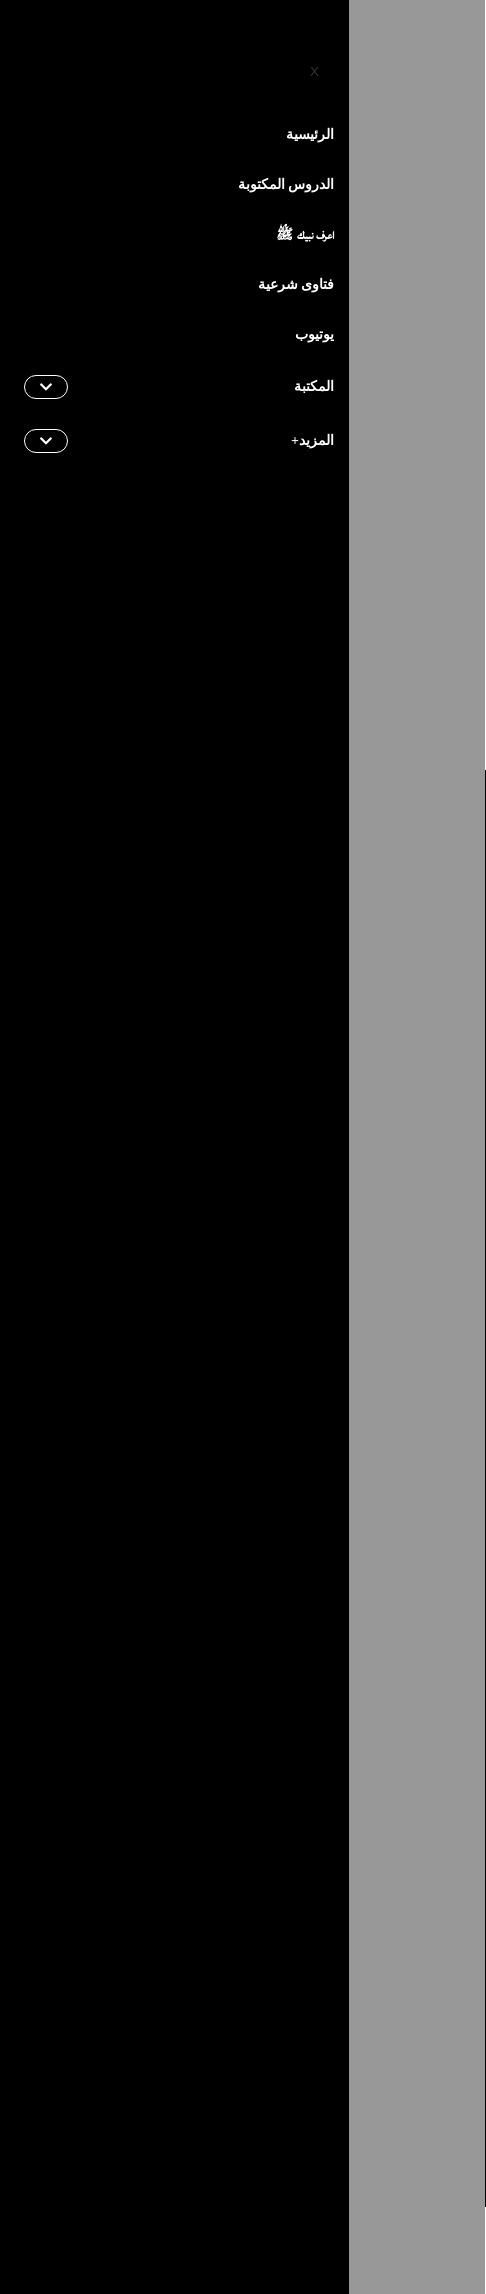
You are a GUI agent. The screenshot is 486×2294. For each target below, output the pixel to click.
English (282, 58)
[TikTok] (257, 1893)
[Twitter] (175, 57)
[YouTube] (97, 57)
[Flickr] (161, 1893)
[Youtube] (353, 1893)
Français (365, 58)
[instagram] (136, 57)
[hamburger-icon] (37, 129)
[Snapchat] (113, 1893)
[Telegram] (305, 1893)
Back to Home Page (243, 635)
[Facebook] (217, 57)
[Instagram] (401, 1893)
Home (451, 233)
